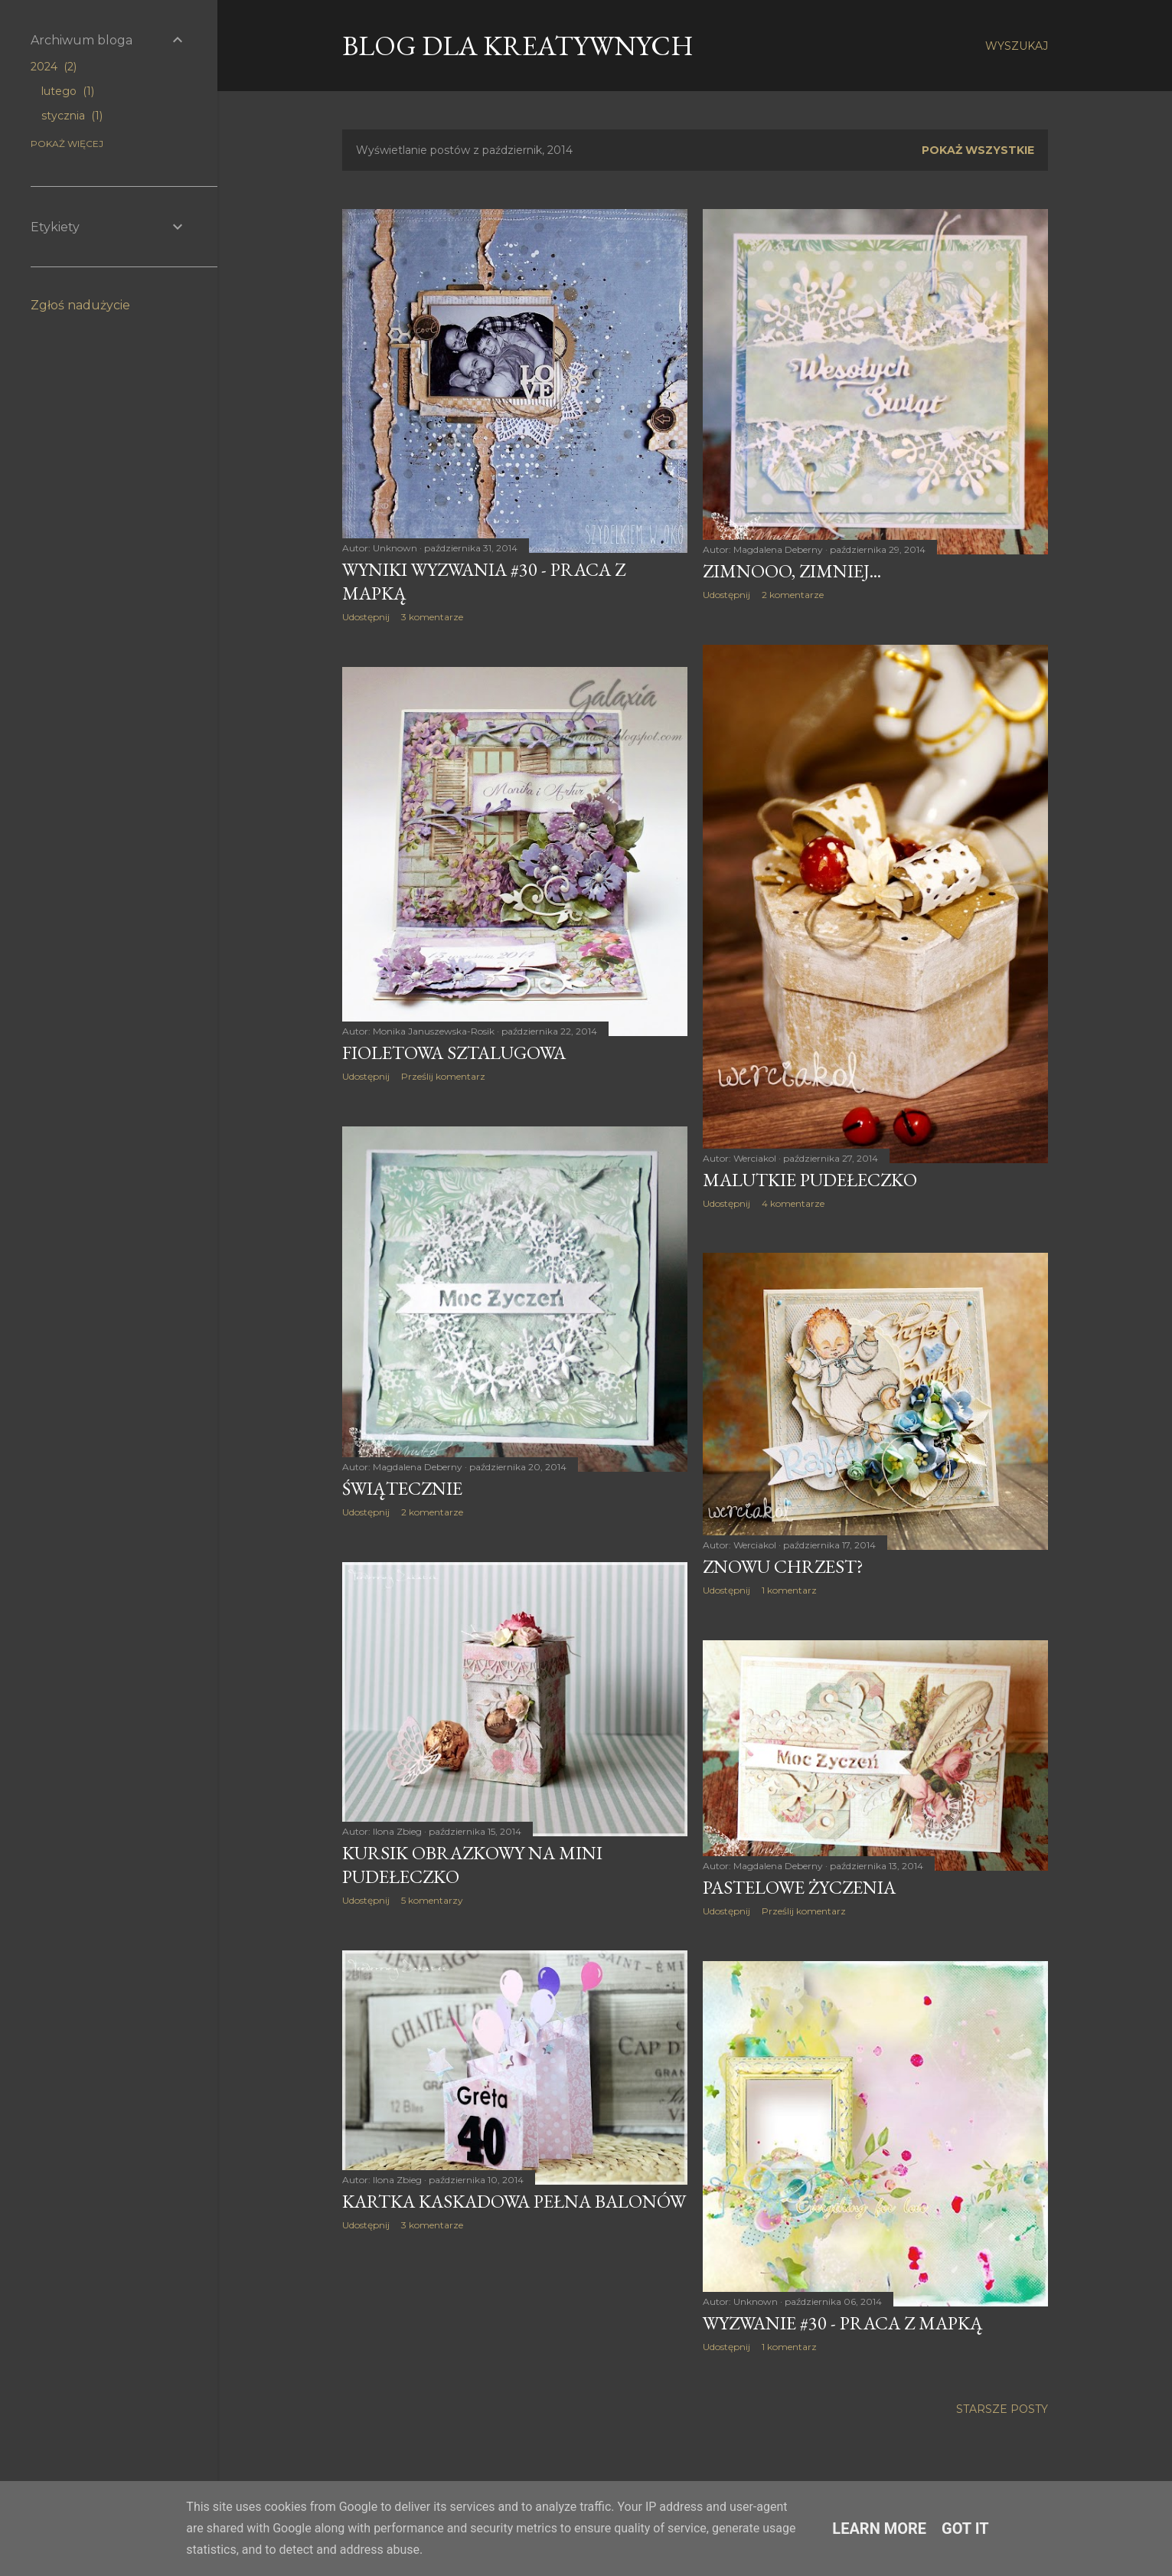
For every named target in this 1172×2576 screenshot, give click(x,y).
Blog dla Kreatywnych (518, 46)
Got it (965, 2528)
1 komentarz (789, 1590)
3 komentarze (432, 617)
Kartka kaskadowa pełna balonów (514, 2201)
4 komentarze (793, 1203)
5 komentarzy (432, 1900)
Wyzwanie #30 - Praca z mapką (843, 2323)
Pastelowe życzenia (799, 1887)
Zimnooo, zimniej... (792, 571)
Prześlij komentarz (443, 1076)
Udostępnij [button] (366, 617)
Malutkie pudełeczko (810, 1180)
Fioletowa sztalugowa (454, 1052)
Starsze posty (1002, 2409)
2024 (54, 67)
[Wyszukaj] (1016, 46)
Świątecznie (402, 1488)
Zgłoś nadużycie (80, 305)
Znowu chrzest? (783, 1566)
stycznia (72, 116)
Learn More (879, 2528)
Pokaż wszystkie (978, 150)
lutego (67, 91)
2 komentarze (793, 594)
